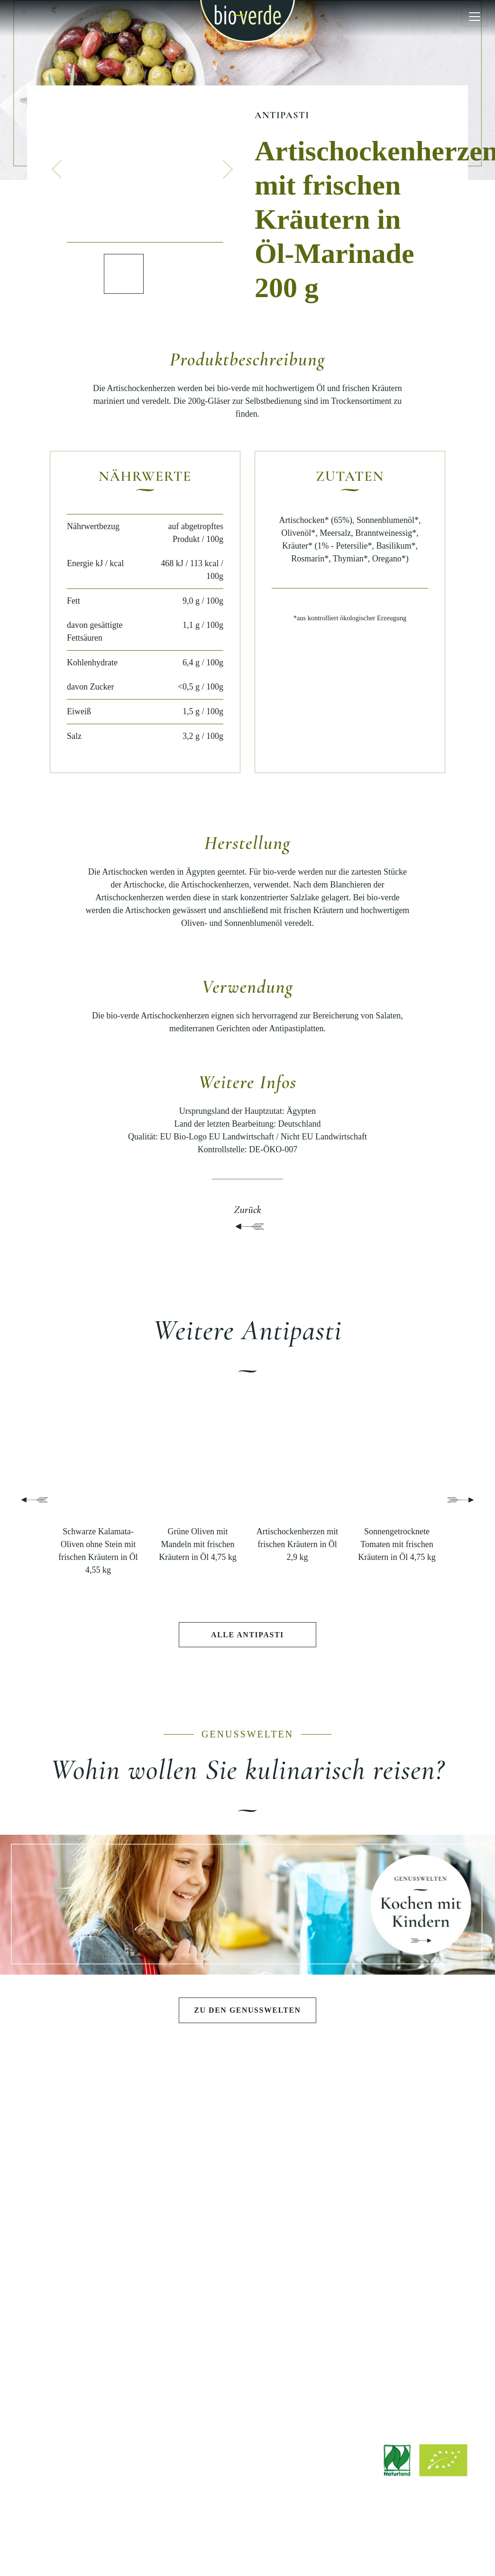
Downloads (247, 2325)
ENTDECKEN (96, 2301)
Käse (96, 2226)
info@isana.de (300, 2487)
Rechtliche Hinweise (191, 2547)
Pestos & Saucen (96, 2194)
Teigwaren (96, 2210)
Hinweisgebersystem (341, 2547)
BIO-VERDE (399, 2133)
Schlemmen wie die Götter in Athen (247, 2161)
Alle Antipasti (247, 1635)
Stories (95, 2362)
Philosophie (399, 2161)
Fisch (96, 2258)
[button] (57, 169)
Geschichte (399, 2178)
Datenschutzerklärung (266, 2547)
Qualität (399, 2194)
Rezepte (96, 2346)
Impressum (134, 2547)
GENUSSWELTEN (247, 2133)
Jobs (247, 2341)
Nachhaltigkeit (399, 2210)
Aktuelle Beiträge (95, 2329)
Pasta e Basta (247, 2194)
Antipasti (282, 115)
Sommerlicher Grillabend (247, 2178)
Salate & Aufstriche (96, 2178)
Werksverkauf (247, 2374)
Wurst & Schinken (96, 2242)
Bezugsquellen (247, 2357)
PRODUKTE (96, 2133)
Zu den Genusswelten (247, 2011)
